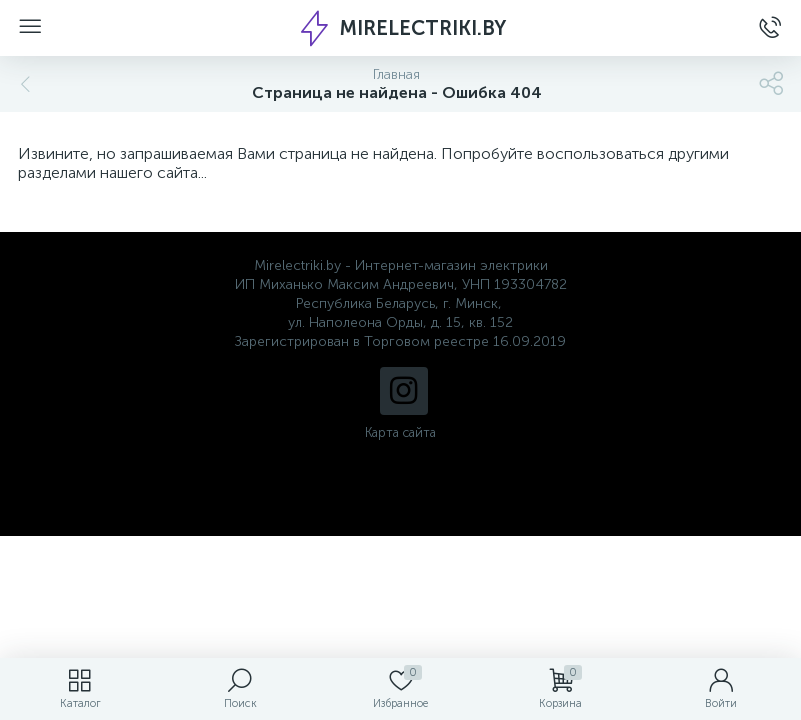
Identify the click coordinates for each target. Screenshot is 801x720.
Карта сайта (400, 432)
